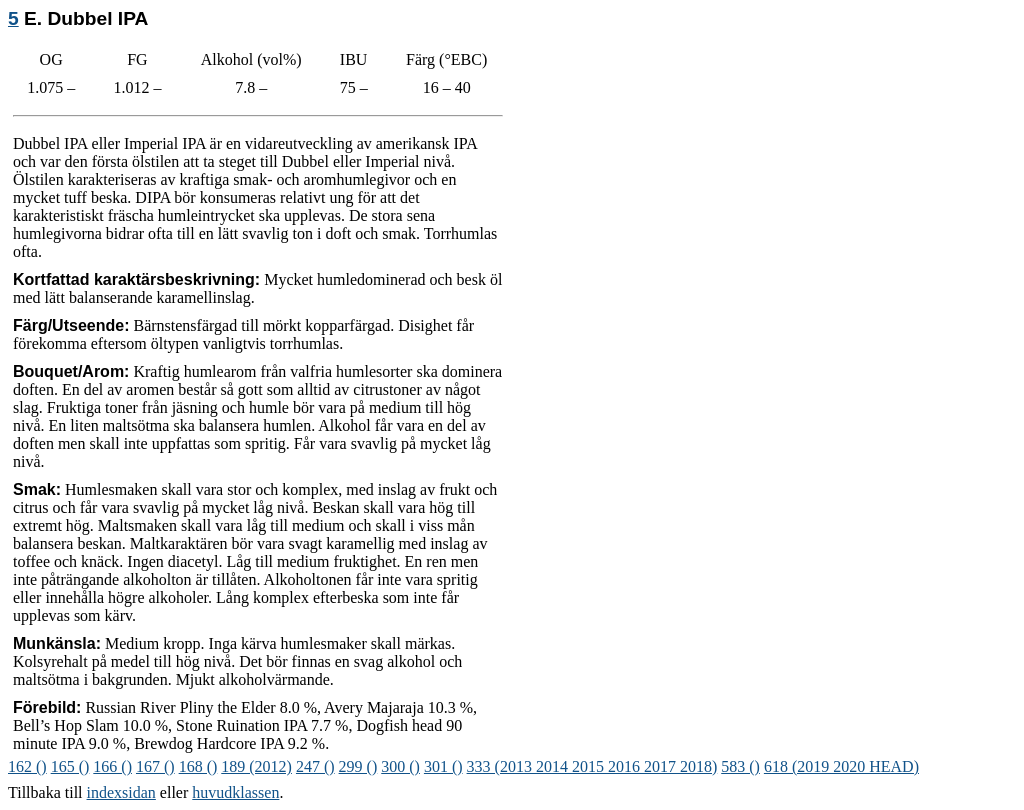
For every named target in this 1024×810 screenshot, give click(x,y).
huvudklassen (235, 792)
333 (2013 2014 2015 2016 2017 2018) (592, 766)
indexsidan (121, 792)
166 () (112, 766)
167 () (155, 766)
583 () (740, 766)
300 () (400, 766)
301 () (443, 766)
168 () (198, 766)
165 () (70, 766)
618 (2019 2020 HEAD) (841, 766)
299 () (358, 766)
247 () (315, 766)
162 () (27, 766)
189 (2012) (256, 766)
